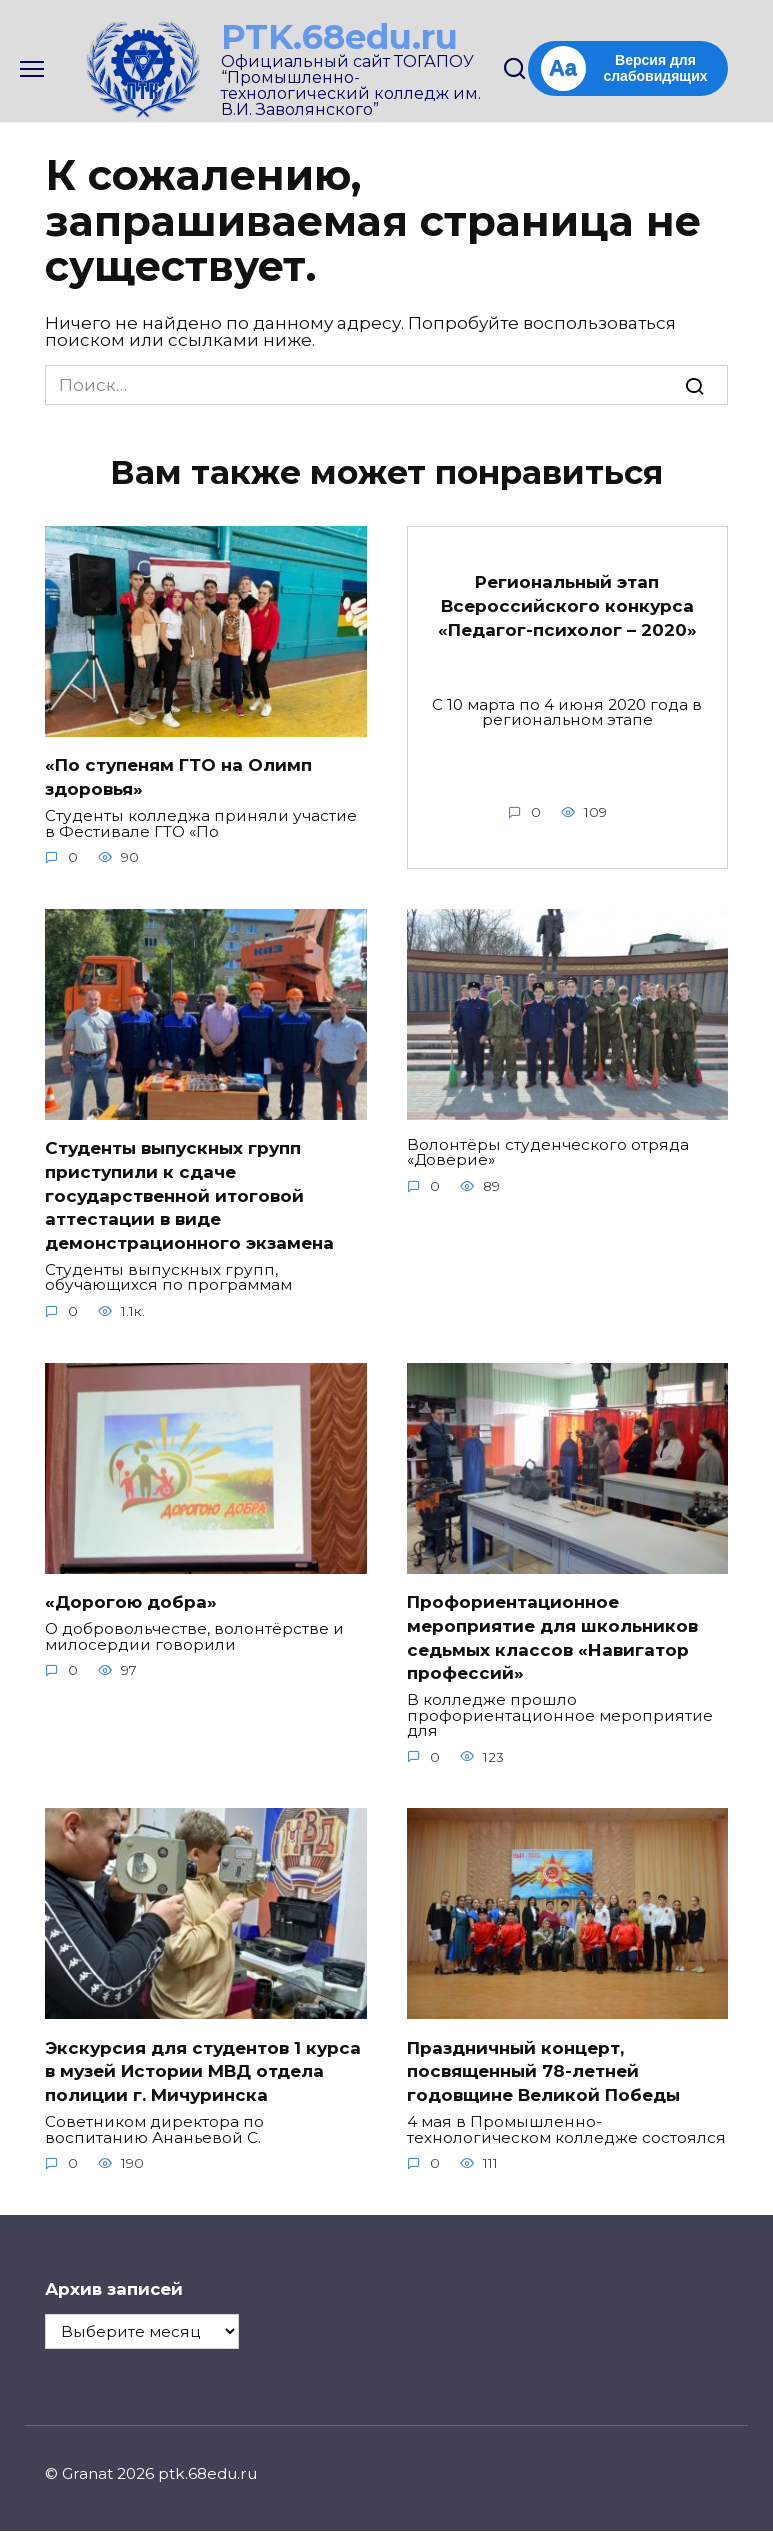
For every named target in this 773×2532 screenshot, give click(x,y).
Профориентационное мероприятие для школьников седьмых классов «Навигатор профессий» (552, 1637)
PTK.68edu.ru (339, 37)
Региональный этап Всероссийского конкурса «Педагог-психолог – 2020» (567, 606)
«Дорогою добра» (131, 1602)
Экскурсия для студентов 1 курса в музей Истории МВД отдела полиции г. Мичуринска (203, 2072)
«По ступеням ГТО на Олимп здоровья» (178, 777)
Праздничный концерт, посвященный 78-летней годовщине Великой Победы (543, 2072)
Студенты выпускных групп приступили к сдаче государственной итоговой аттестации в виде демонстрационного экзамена (189, 1195)
